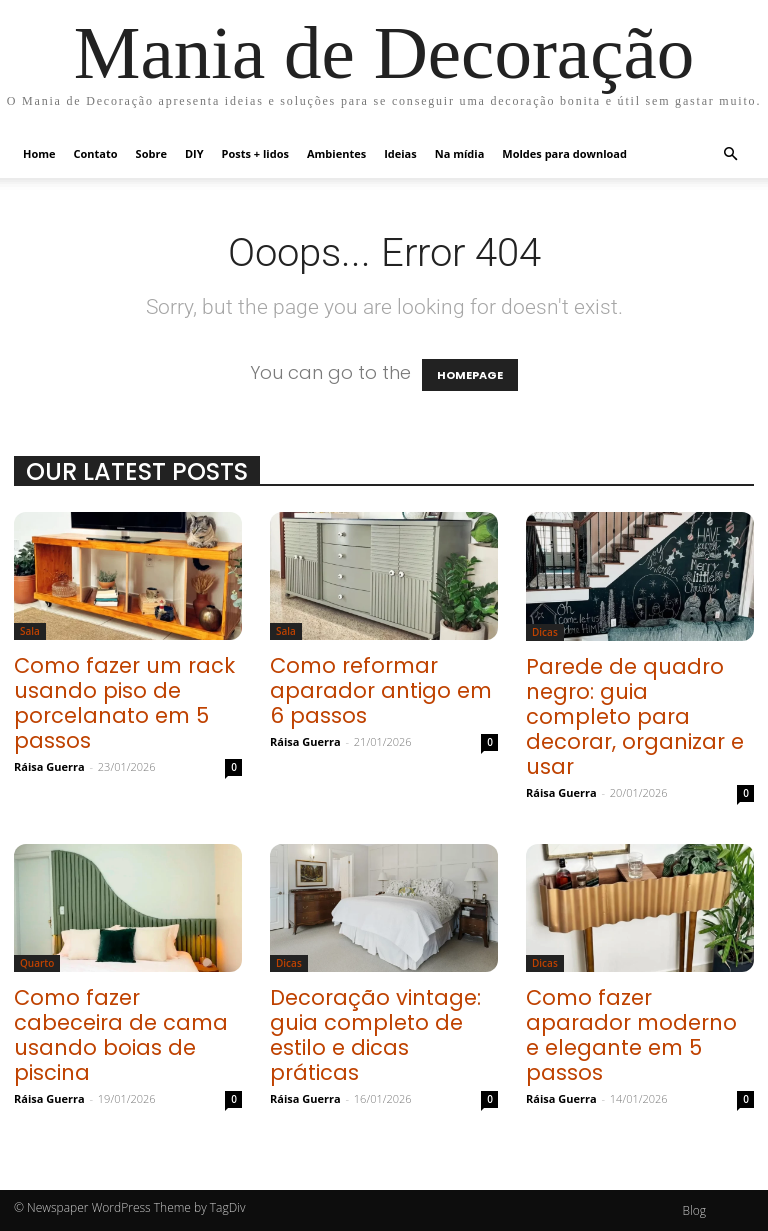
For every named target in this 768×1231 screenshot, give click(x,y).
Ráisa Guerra (49, 766)
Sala (30, 631)
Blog (694, 1210)
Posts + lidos (255, 153)
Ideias (400, 153)
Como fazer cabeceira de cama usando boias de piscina (121, 1035)
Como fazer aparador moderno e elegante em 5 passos (631, 1035)
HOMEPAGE (470, 375)
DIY (194, 153)
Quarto (37, 963)
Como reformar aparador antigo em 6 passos (381, 690)
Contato (96, 153)
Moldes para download (564, 153)
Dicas (545, 632)
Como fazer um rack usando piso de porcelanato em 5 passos (124, 703)
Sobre (151, 153)
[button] (730, 153)
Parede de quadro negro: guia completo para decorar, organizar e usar (635, 716)
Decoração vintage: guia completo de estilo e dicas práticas (375, 1035)
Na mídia (460, 153)
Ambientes (336, 153)
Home (39, 153)
